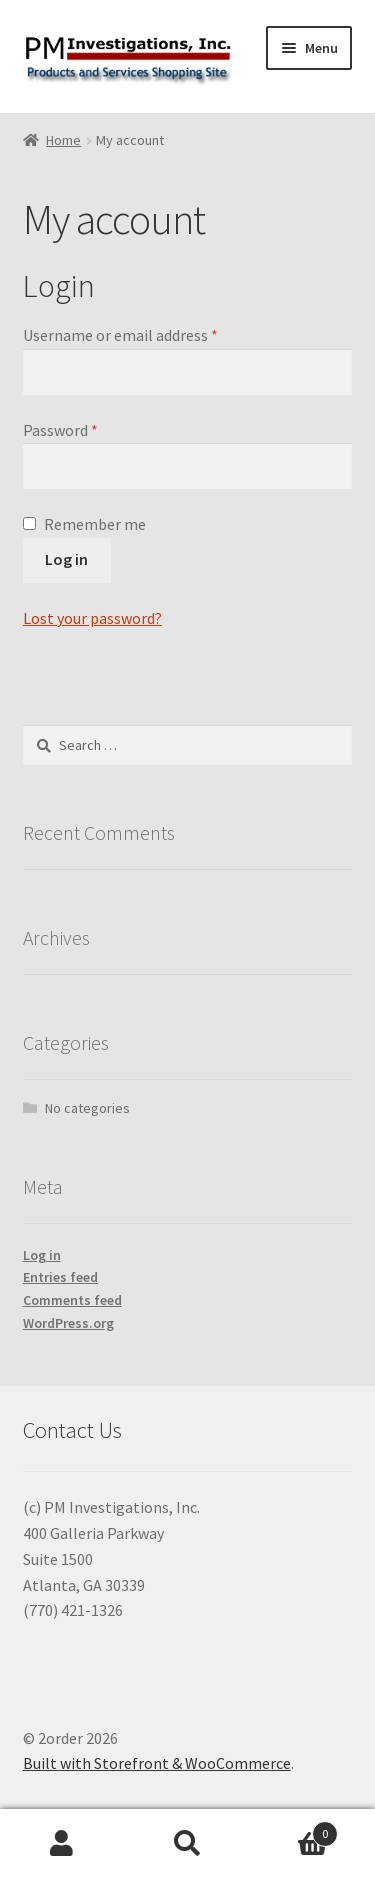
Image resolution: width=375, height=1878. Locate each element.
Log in (66, 559)
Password (60, 430)
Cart (294, 1829)
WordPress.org (68, 1323)
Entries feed (60, 1277)
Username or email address (120, 335)
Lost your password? (92, 618)
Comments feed (72, 1300)
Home (63, 140)
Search (187, 1844)
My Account (62, 1844)
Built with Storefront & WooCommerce (157, 1763)
